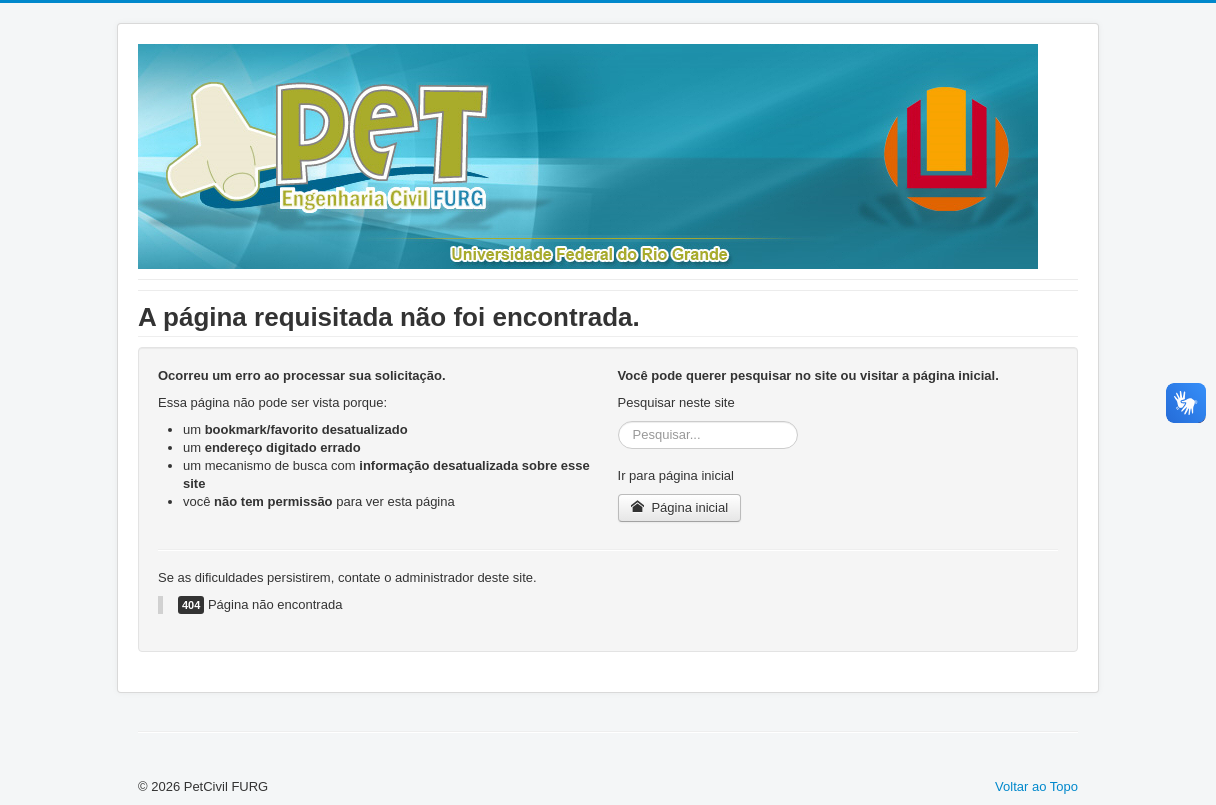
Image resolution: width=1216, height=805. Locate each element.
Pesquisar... (618, 421)
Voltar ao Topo (1036, 786)
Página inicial (679, 507)
